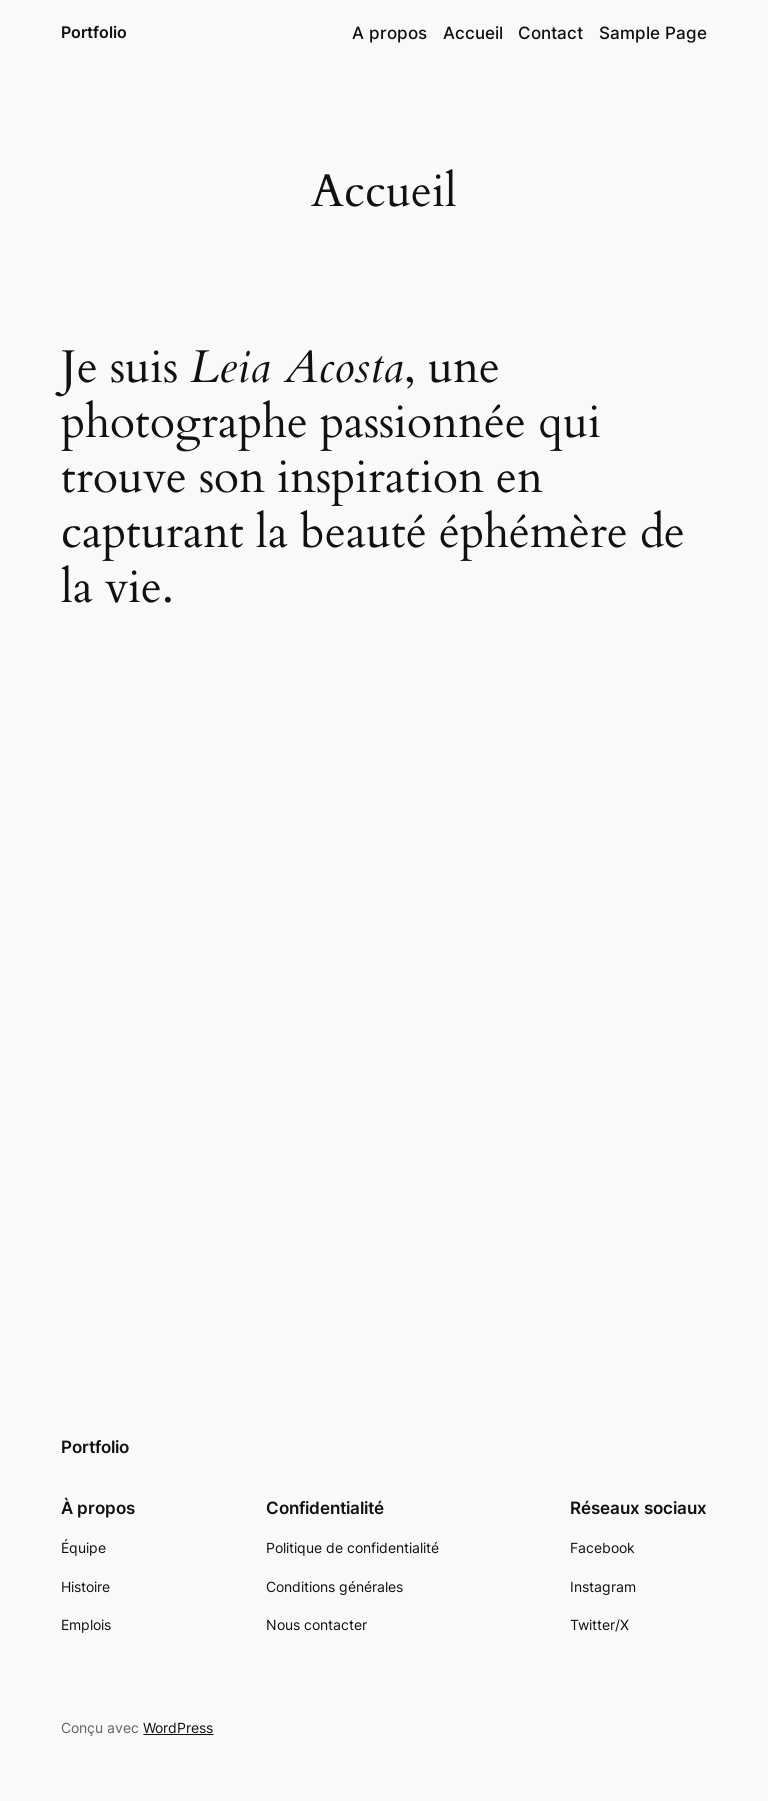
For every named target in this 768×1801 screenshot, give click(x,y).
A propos (389, 33)
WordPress (178, 1727)
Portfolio (94, 32)
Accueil (473, 33)
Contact (550, 33)
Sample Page (653, 33)
